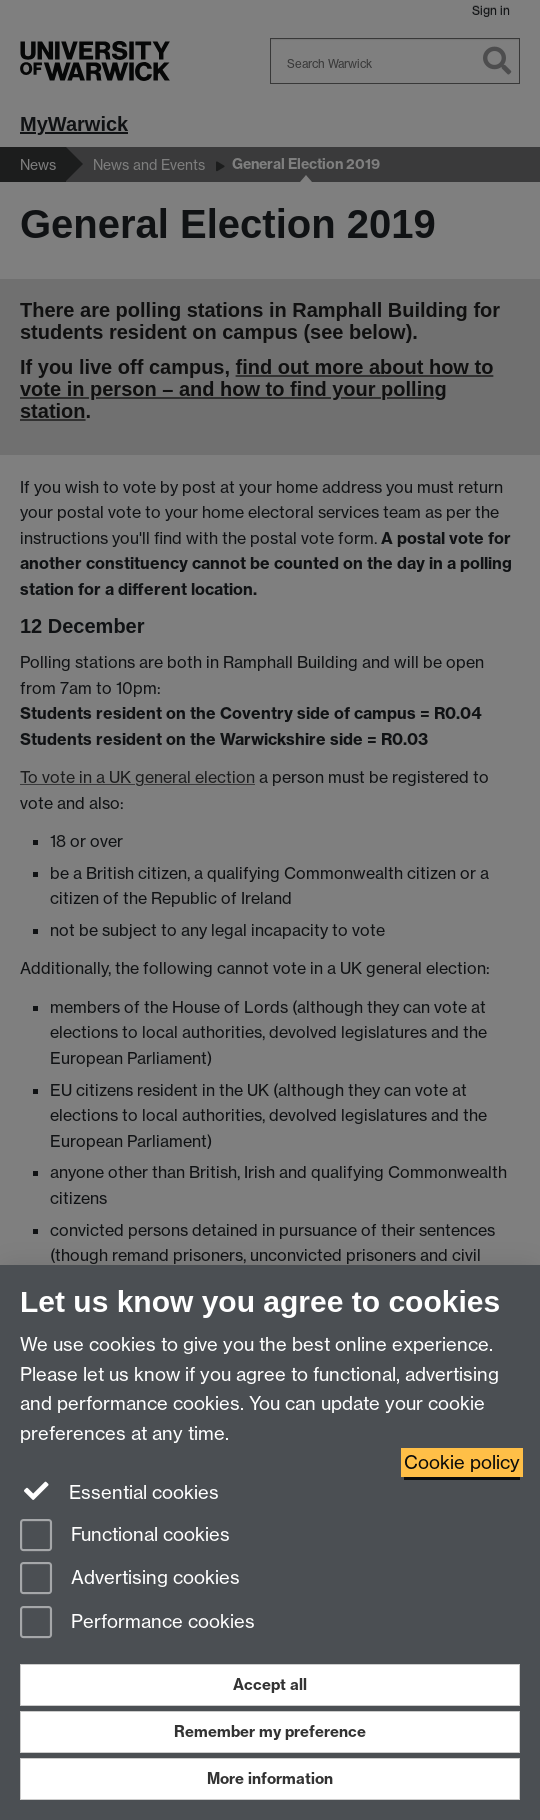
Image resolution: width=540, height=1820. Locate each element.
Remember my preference (270, 1731)
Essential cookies (119, 1491)
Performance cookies (137, 1623)
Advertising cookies (130, 1579)
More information (270, 1778)
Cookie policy (462, 1462)
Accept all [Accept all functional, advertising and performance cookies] (270, 1684)
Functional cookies (125, 1536)
